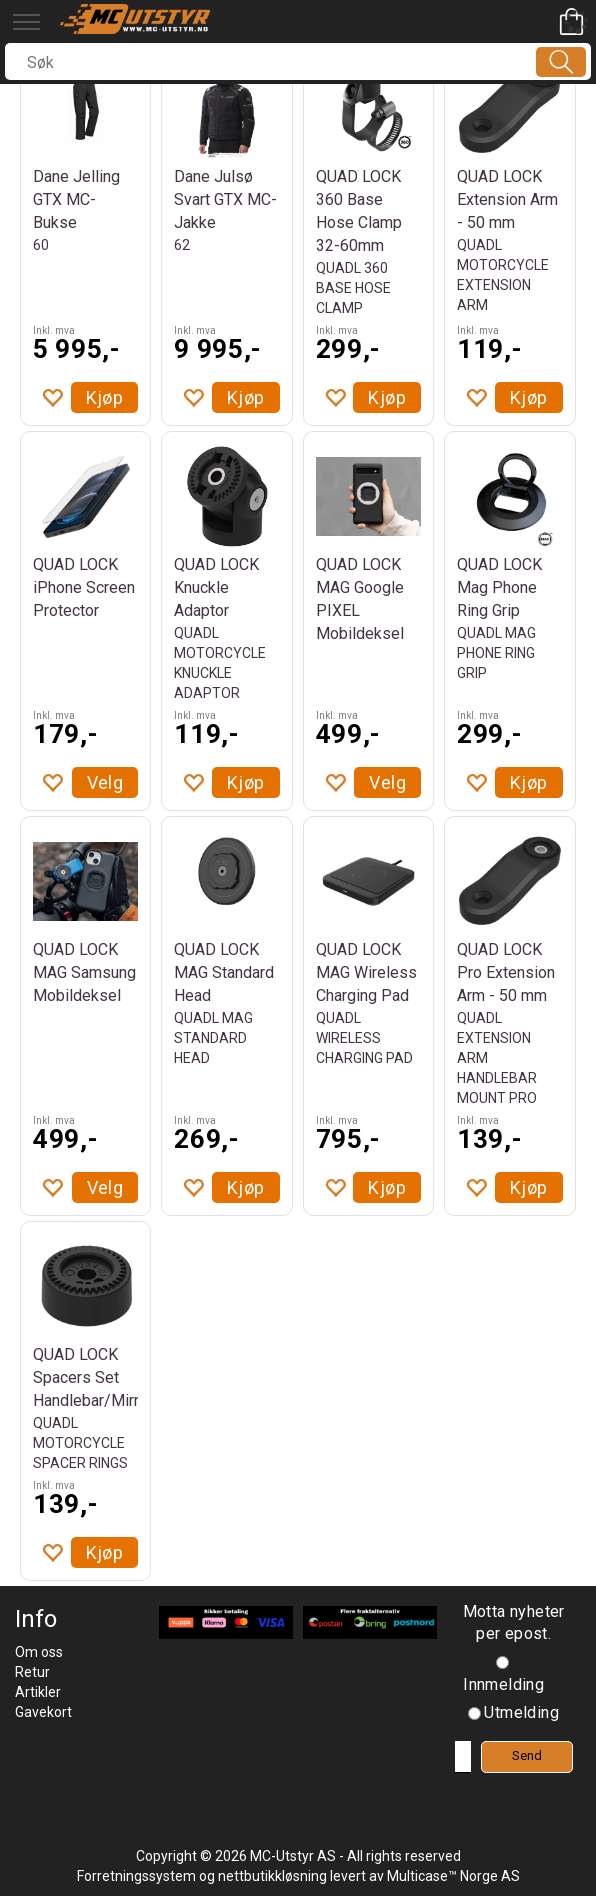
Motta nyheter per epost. (514, 1623)
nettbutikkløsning (272, 1876)
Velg (105, 782)
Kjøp (105, 397)
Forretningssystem (136, 1876)
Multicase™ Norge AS (453, 1876)
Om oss (39, 1652)
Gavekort (43, 1712)
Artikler (38, 1692)
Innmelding (503, 1684)
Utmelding (521, 1712)
